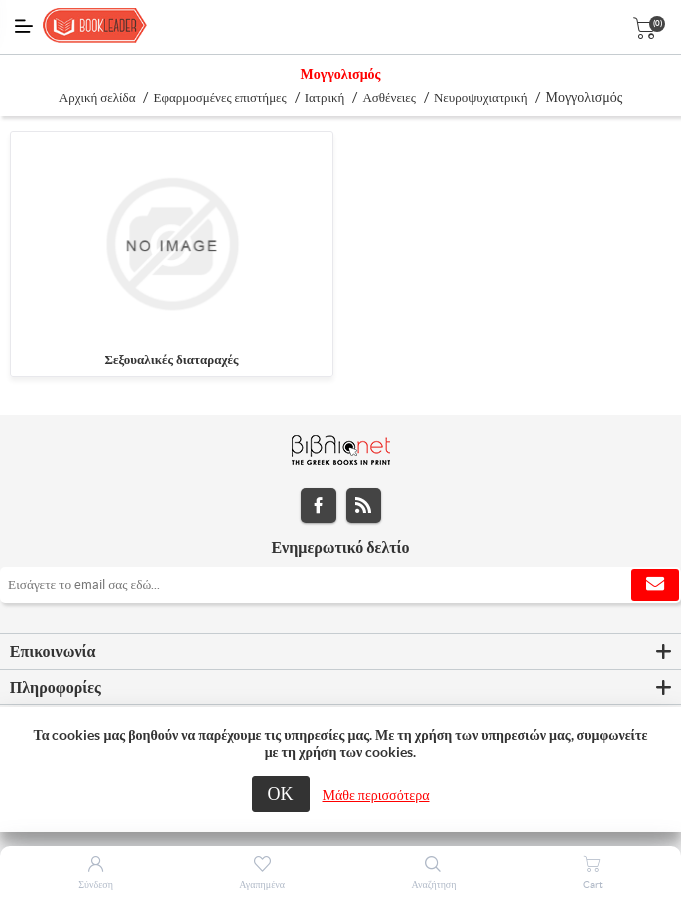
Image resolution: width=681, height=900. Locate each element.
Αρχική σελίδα (97, 97)
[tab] (340, 652)
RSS (363, 505)
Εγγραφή (655, 585)
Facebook (318, 505)
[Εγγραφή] (340, 585)
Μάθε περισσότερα (376, 795)
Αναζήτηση (433, 884)
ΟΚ (281, 793)
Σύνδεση (95, 884)
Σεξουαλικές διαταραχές (171, 359)
